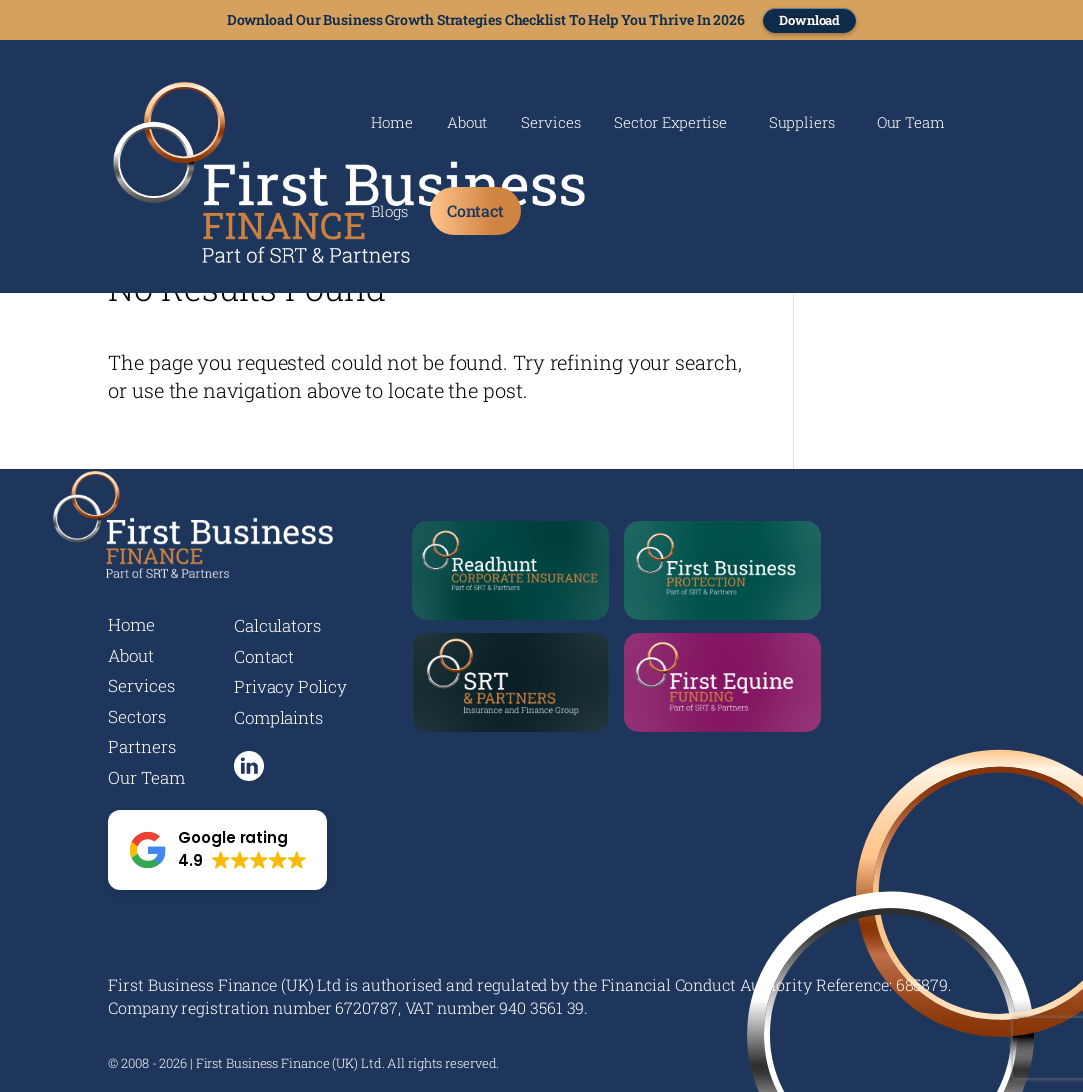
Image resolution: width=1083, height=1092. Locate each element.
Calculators (277, 625)
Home (392, 123)
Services (550, 123)
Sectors (136, 716)
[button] (217, 850)
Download (809, 20)
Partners (141, 746)
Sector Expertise (670, 123)
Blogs (389, 212)
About (467, 123)
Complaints (278, 717)
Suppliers (802, 123)
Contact (475, 210)
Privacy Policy (290, 686)
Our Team (911, 123)
